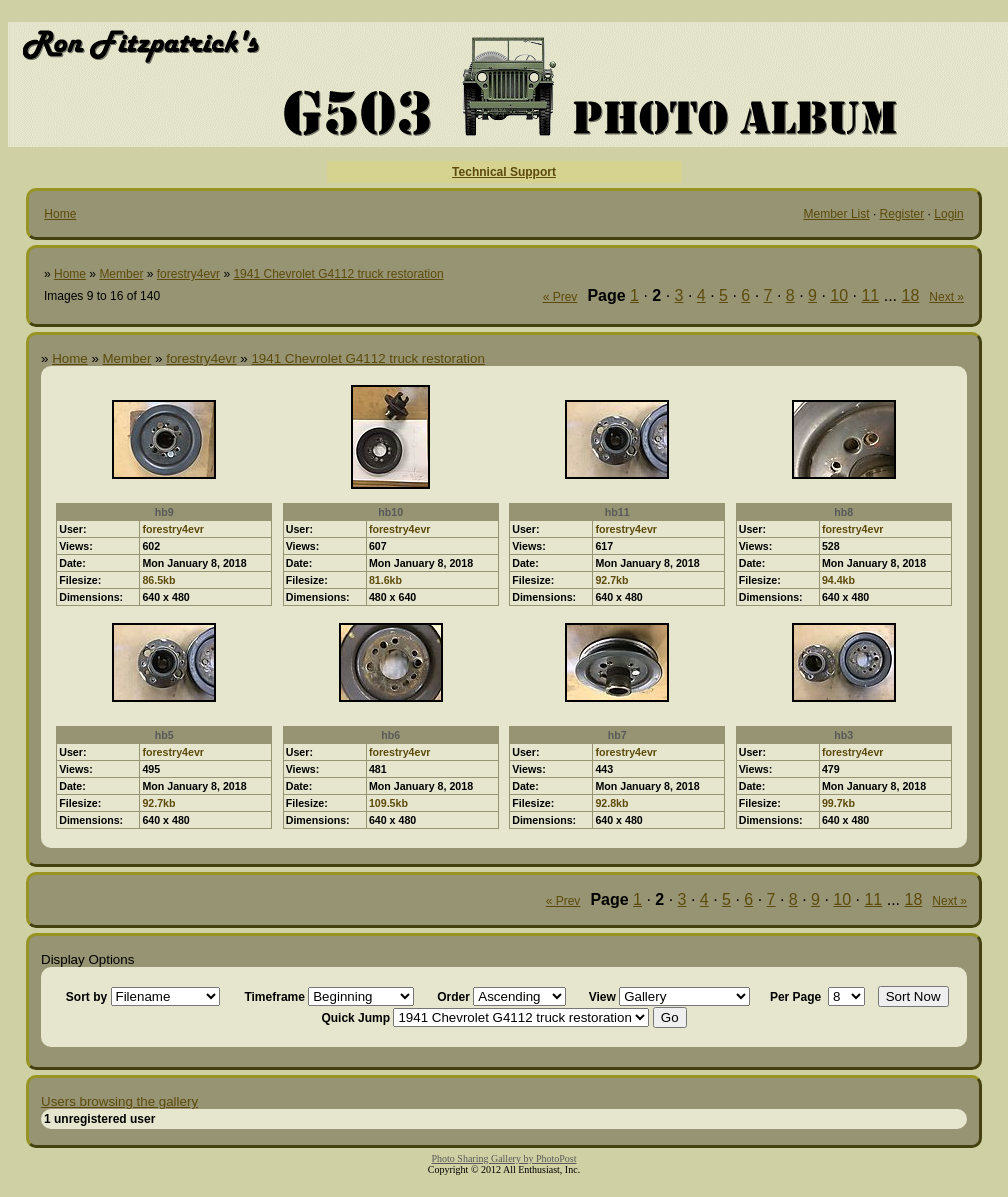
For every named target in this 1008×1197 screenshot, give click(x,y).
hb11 (617, 512)
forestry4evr (188, 274)
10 (839, 295)
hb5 (164, 735)
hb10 (390, 512)
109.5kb (388, 803)
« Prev (560, 297)
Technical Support (504, 172)
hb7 (617, 735)
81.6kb (385, 580)
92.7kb (611, 580)
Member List (837, 214)
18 (911, 295)
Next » (946, 297)
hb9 (164, 512)
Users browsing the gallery (119, 1101)
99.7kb (838, 803)
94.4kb (838, 580)
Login (948, 214)
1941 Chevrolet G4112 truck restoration (338, 274)
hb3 (843, 735)
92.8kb (611, 803)
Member (121, 274)
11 (870, 295)
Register (902, 214)
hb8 (843, 512)
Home (60, 214)
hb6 (390, 735)
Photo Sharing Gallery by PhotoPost (503, 1158)
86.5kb (158, 580)
